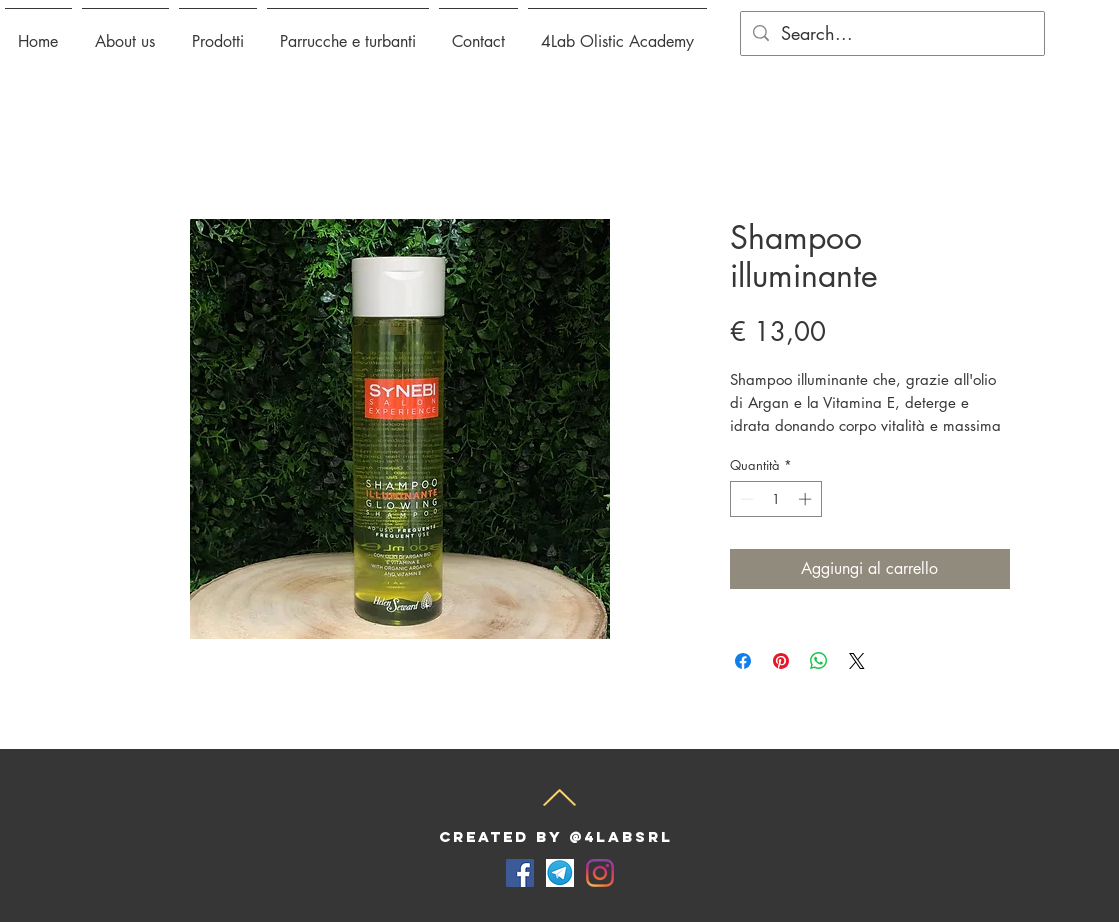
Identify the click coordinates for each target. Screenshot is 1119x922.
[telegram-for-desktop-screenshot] (560, 873)
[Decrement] (745, 499)
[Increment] (807, 499)
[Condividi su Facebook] (743, 661)
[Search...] (891, 33)
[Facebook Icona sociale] (520, 873)
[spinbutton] (775, 499)
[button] (218, 33)
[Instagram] (600, 873)
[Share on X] (857, 661)
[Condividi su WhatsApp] (819, 661)
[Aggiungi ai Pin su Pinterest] (781, 661)
